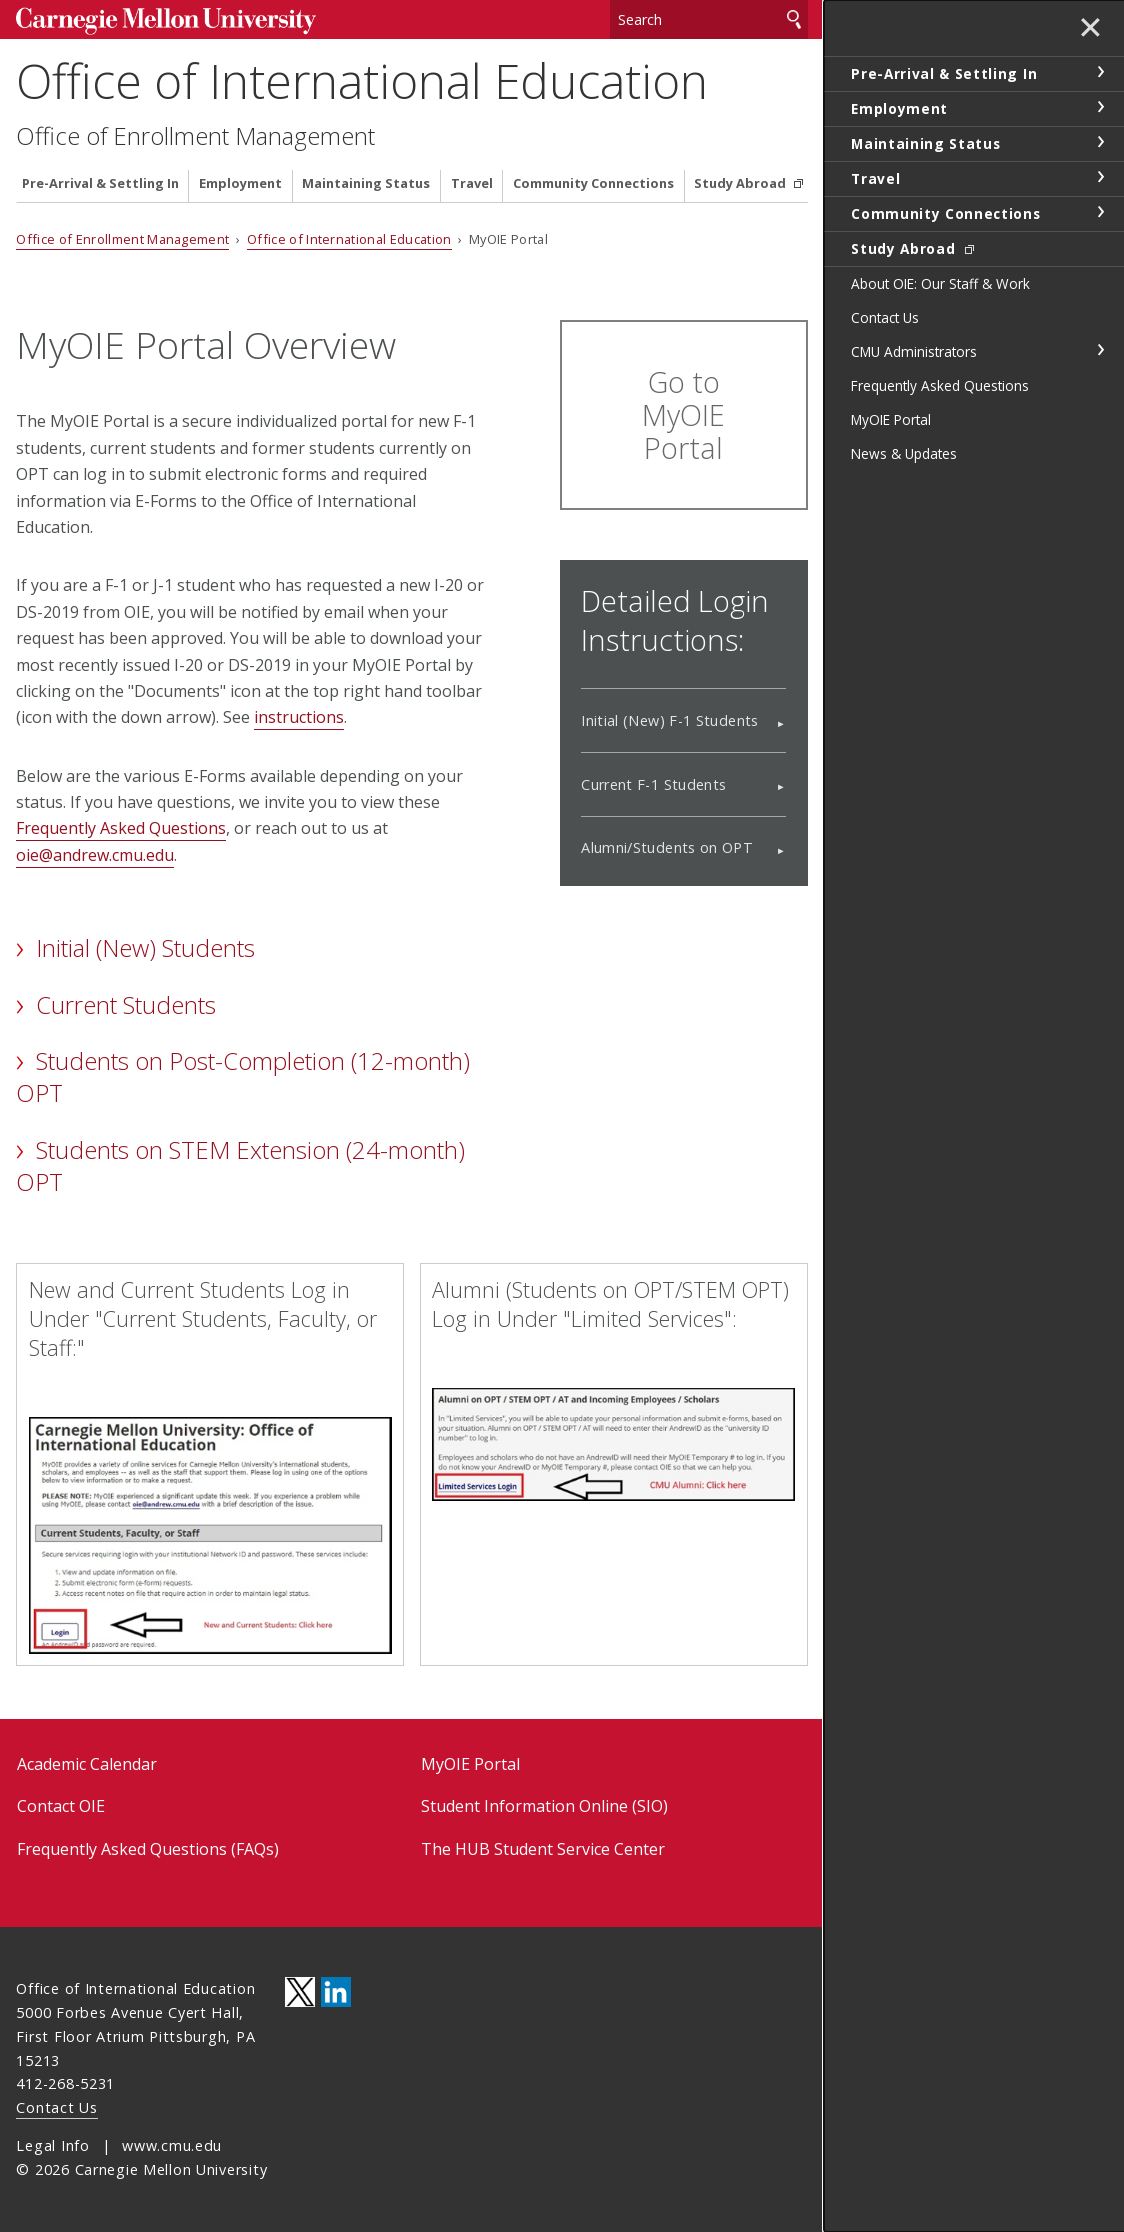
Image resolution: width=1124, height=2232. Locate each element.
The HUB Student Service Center (543, 1849)
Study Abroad (741, 183)
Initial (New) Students (145, 947)
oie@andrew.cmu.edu (95, 855)
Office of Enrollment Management (195, 136)
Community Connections (593, 183)
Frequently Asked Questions (121, 828)
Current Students (126, 1004)
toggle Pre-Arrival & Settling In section (1100, 72)
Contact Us (56, 2107)
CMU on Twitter (300, 1992)
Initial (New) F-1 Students (669, 720)
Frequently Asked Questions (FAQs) (148, 1849)
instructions (299, 717)
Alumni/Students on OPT (667, 847)
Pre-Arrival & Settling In (100, 183)
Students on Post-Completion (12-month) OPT (242, 1076)
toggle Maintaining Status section (1100, 142)
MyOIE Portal (470, 1764)
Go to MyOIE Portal (683, 414)
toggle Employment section (1100, 107)
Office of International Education (362, 80)
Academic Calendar (87, 1764)
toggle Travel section (1100, 177)
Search (794, 19)
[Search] (709, 19)
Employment (240, 183)
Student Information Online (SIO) (544, 1806)
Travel (472, 183)
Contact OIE (61, 1806)
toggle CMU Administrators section (1100, 350)
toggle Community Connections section (1100, 212)
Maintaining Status (366, 183)
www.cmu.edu (172, 2145)
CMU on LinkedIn (336, 1992)
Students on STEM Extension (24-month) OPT (240, 1165)
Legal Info (52, 2145)
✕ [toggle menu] (1090, 29)
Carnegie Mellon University (166, 21)
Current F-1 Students (653, 784)
